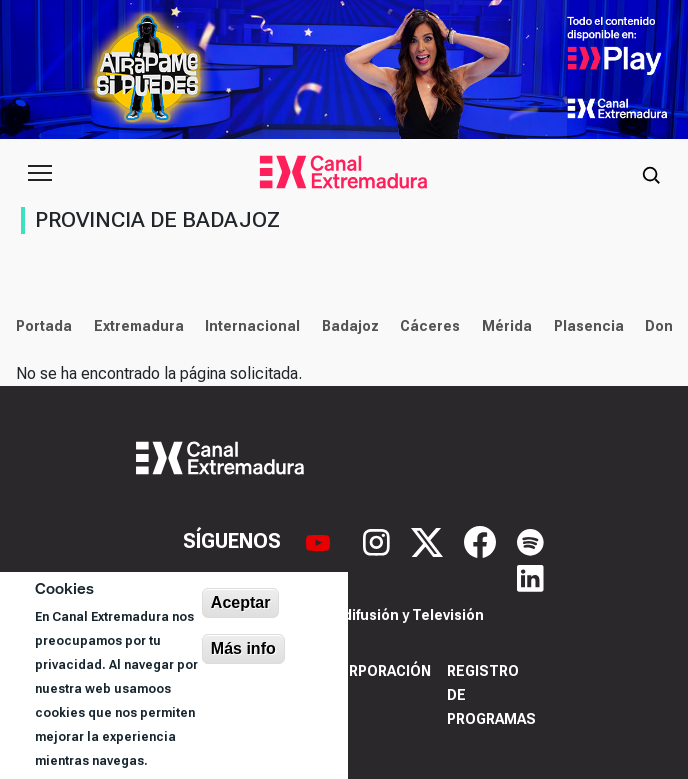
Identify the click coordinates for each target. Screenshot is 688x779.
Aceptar (241, 602)
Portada (44, 326)
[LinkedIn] (530, 577)
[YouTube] (320, 540)
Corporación (379, 671)
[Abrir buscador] (651, 173)
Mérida (507, 326)
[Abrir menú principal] (40, 173)
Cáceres (430, 326)
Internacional (252, 326)
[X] (429, 540)
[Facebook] (482, 540)
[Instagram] (379, 540)
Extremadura (139, 326)
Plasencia (589, 326)
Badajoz (350, 326)
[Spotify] (530, 540)
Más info (243, 648)
